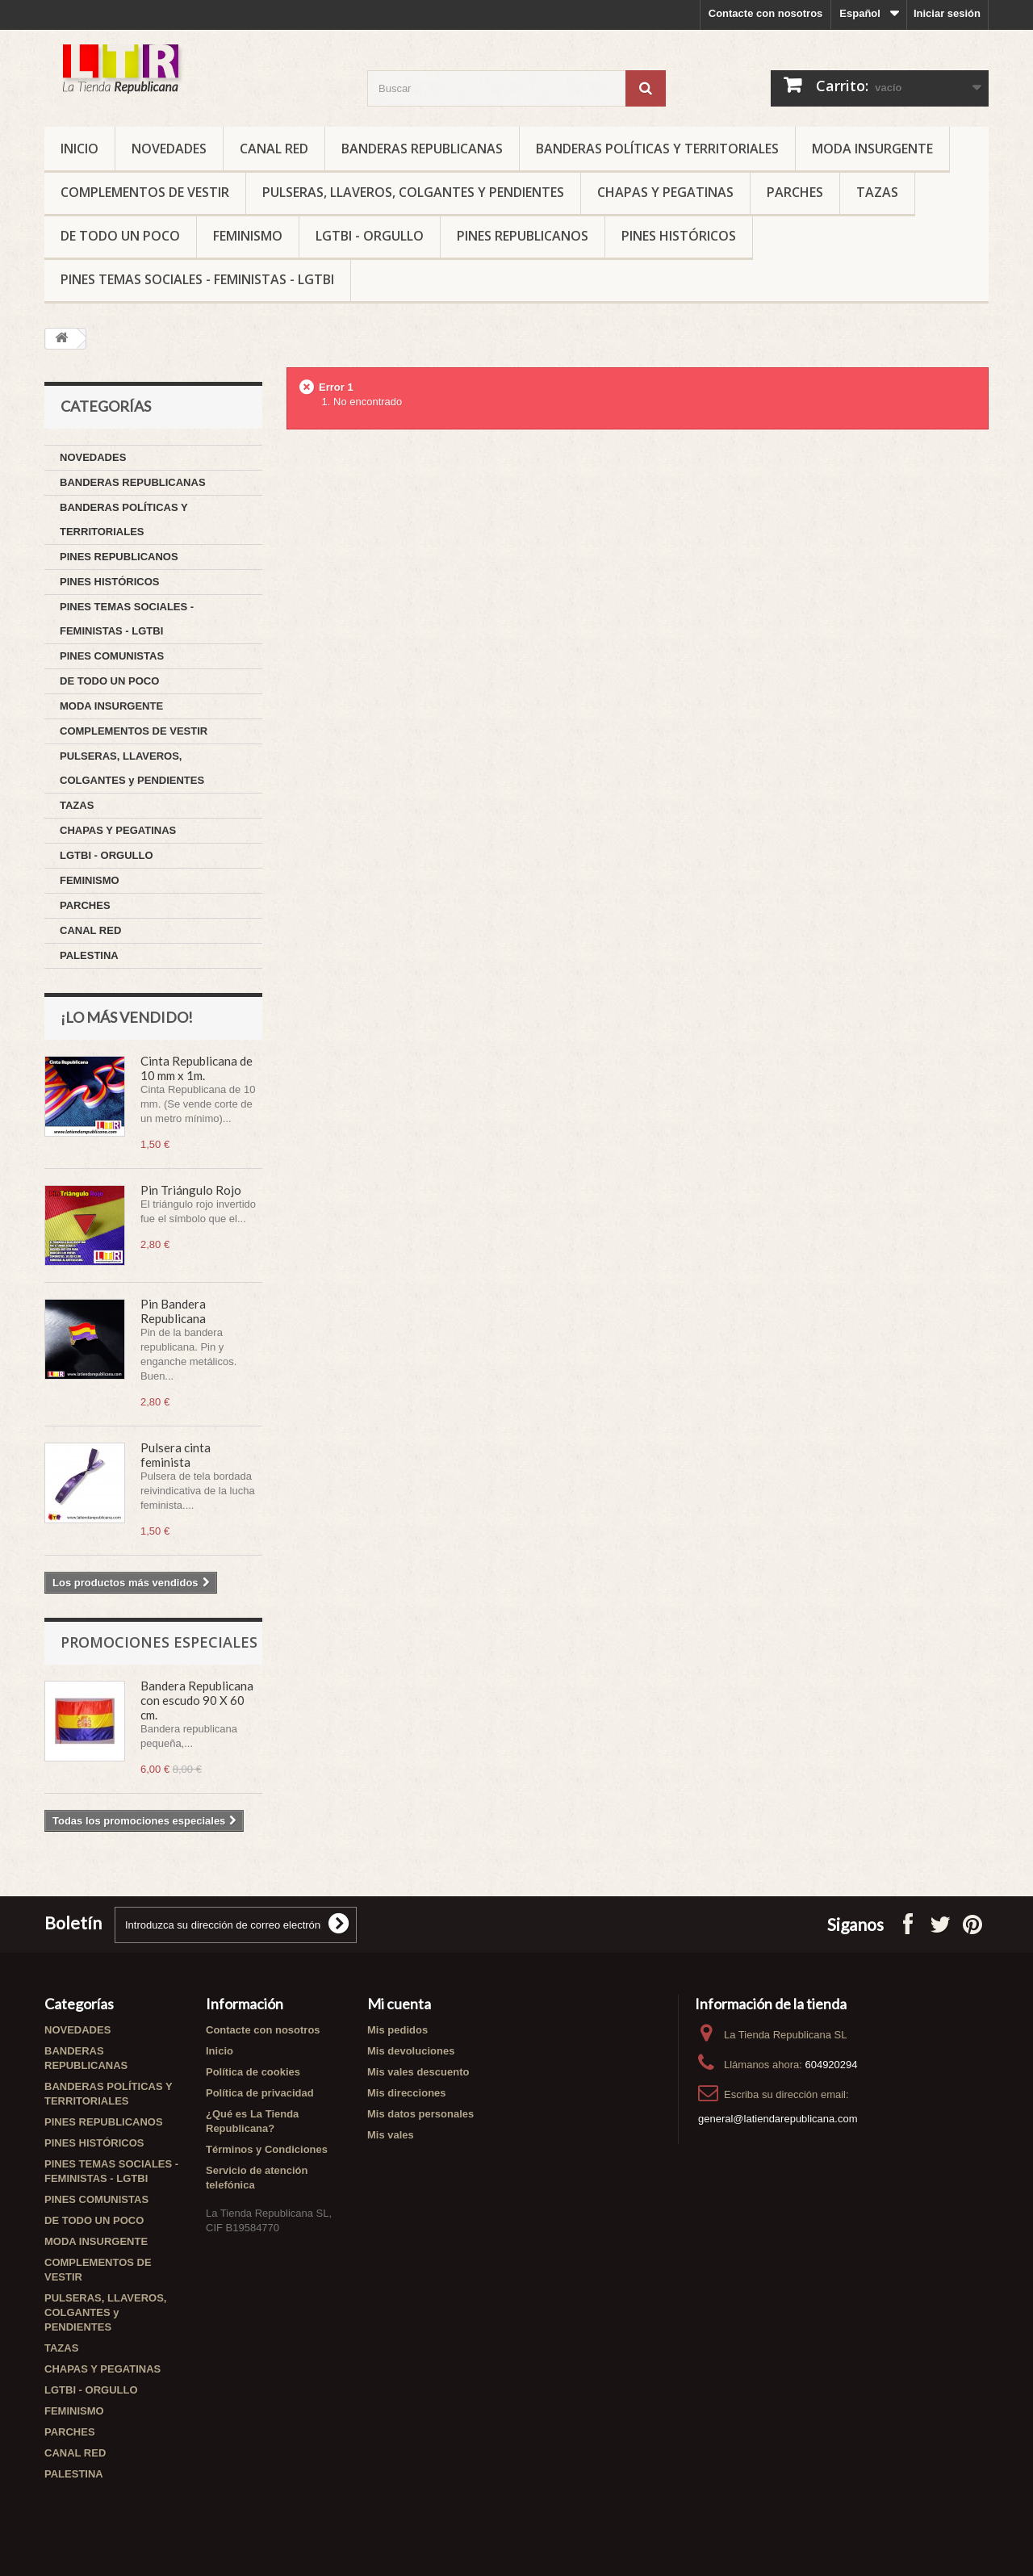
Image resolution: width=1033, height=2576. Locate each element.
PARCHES (795, 192)
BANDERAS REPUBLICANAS (422, 148)
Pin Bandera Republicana (173, 1311)
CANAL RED (274, 148)
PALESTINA (89, 955)
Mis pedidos (397, 2030)
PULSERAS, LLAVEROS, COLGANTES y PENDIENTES (413, 192)
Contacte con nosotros (766, 13)
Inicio (79, 148)
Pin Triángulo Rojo (190, 1190)
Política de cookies (253, 2072)
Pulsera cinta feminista (175, 1454)
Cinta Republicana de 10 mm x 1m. (196, 1068)
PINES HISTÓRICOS (678, 236)
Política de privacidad (260, 2093)
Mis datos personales (420, 2114)
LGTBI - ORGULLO (370, 236)
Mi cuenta (399, 2004)
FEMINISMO (247, 236)
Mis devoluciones (410, 2051)
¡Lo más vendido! (127, 1017)
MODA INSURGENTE (872, 148)
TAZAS (877, 192)
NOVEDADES (169, 148)
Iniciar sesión (947, 13)
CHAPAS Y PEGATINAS (665, 192)
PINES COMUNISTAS (112, 656)
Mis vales (390, 2135)
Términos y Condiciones (267, 2149)
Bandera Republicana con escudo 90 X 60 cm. (196, 1700)
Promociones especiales (159, 1642)
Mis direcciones (406, 2093)
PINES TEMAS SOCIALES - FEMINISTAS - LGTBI (197, 279)
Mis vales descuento (418, 2072)
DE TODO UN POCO (120, 236)
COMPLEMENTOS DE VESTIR (145, 192)
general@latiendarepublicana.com (778, 2119)
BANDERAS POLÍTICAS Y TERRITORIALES (657, 148)
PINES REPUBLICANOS (522, 236)
